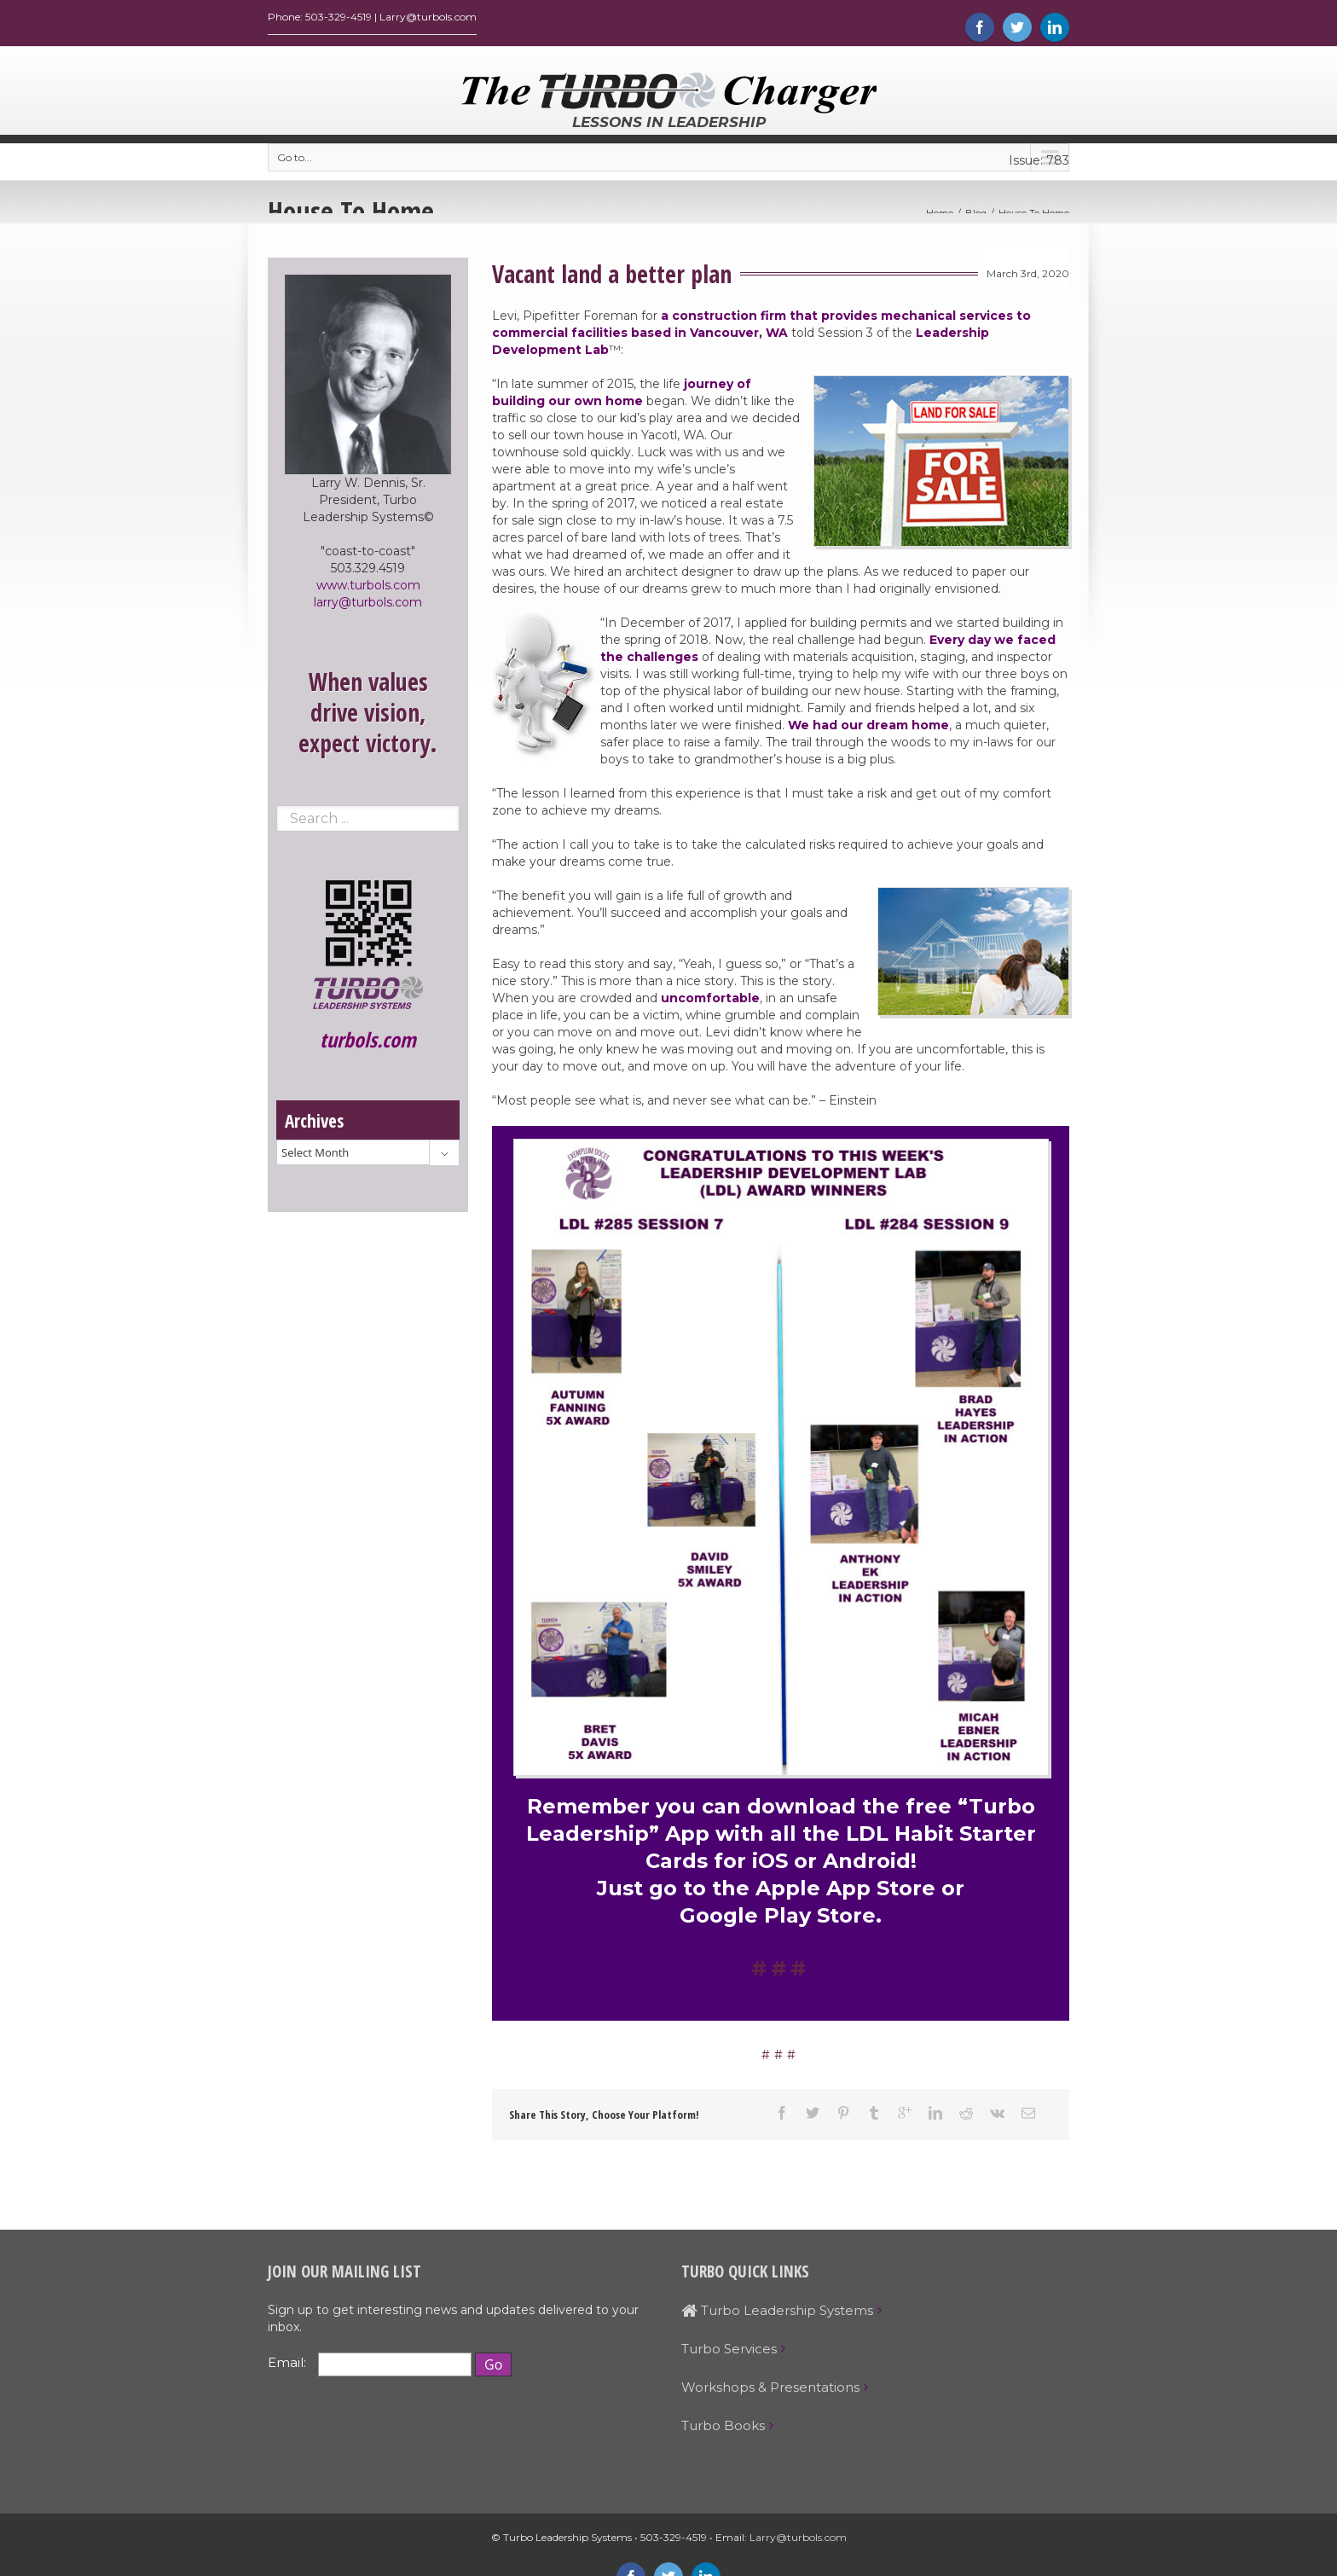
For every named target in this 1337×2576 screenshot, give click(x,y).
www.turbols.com (368, 589)
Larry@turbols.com (798, 2541)
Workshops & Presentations (770, 2391)
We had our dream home (868, 729)
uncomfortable (710, 1002)
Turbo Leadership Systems (777, 2314)
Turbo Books (723, 2430)
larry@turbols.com (368, 606)
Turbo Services (729, 2353)
